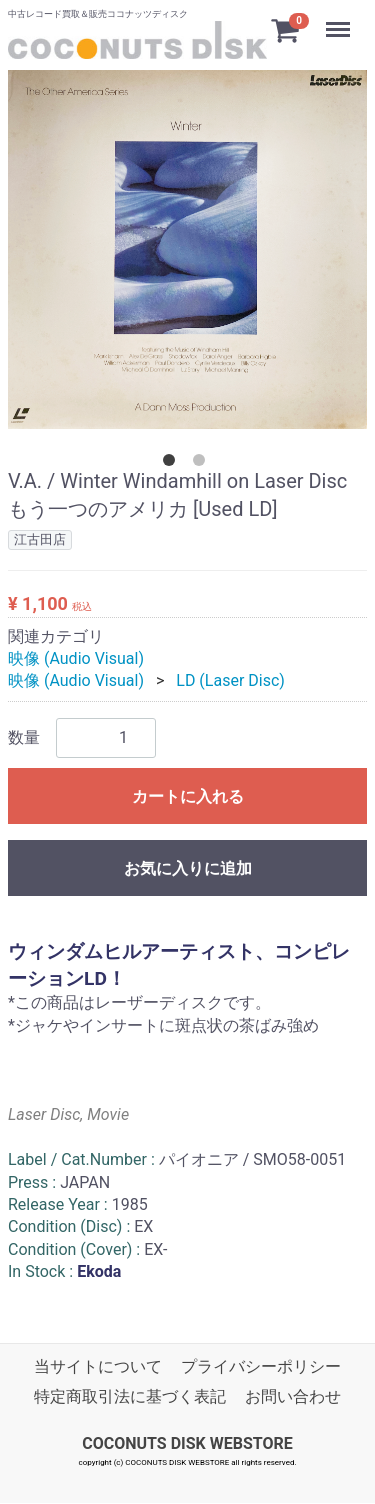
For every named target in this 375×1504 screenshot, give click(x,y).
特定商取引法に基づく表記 (130, 1397)
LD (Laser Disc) (230, 680)
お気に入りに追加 (188, 868)
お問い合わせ (293, 1397)
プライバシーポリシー (261, 1366)
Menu (340, 20)
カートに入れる (188, 796)
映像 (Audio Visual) (76, 658)
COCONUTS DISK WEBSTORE (187, 1443)
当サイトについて (98, 1366)
